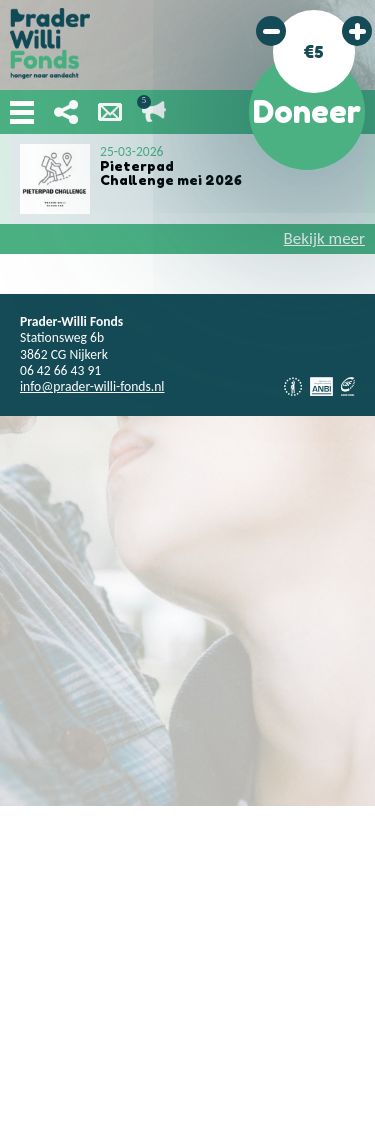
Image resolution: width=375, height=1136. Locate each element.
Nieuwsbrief (110, 112)
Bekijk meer (324, 238)
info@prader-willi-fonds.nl (92, 386)
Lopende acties (154, 112)
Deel (66, 112)
